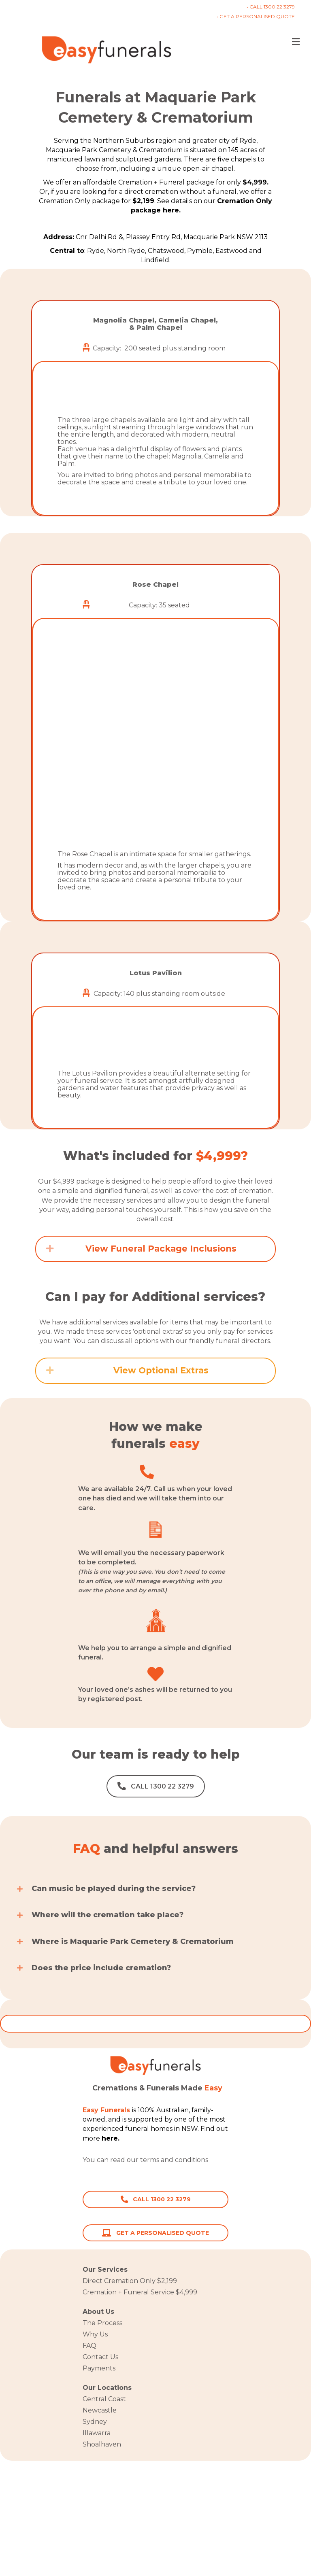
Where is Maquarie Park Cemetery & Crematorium (133, 1941)
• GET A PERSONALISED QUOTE (256, 16)
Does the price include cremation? (101, 1967)
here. (218, 2160)
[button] (49, 399)
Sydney (95, 2421)
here (110, 2138)
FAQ (89, 2345)
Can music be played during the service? (114, 1888)
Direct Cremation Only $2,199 (130, 2281)
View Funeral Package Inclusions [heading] (160, 1248)
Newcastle (100, 2410)
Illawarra (97, 2433)
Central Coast (104, 2399)
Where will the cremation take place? (107, 1914)
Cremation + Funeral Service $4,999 (140, 2292)
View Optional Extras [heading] (161, 1370)
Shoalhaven (102, 2444)
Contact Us (100, 2357)
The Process (102, 2323)
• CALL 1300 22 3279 (271, 7)
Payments (99, 2368)
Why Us (95, 2334)
